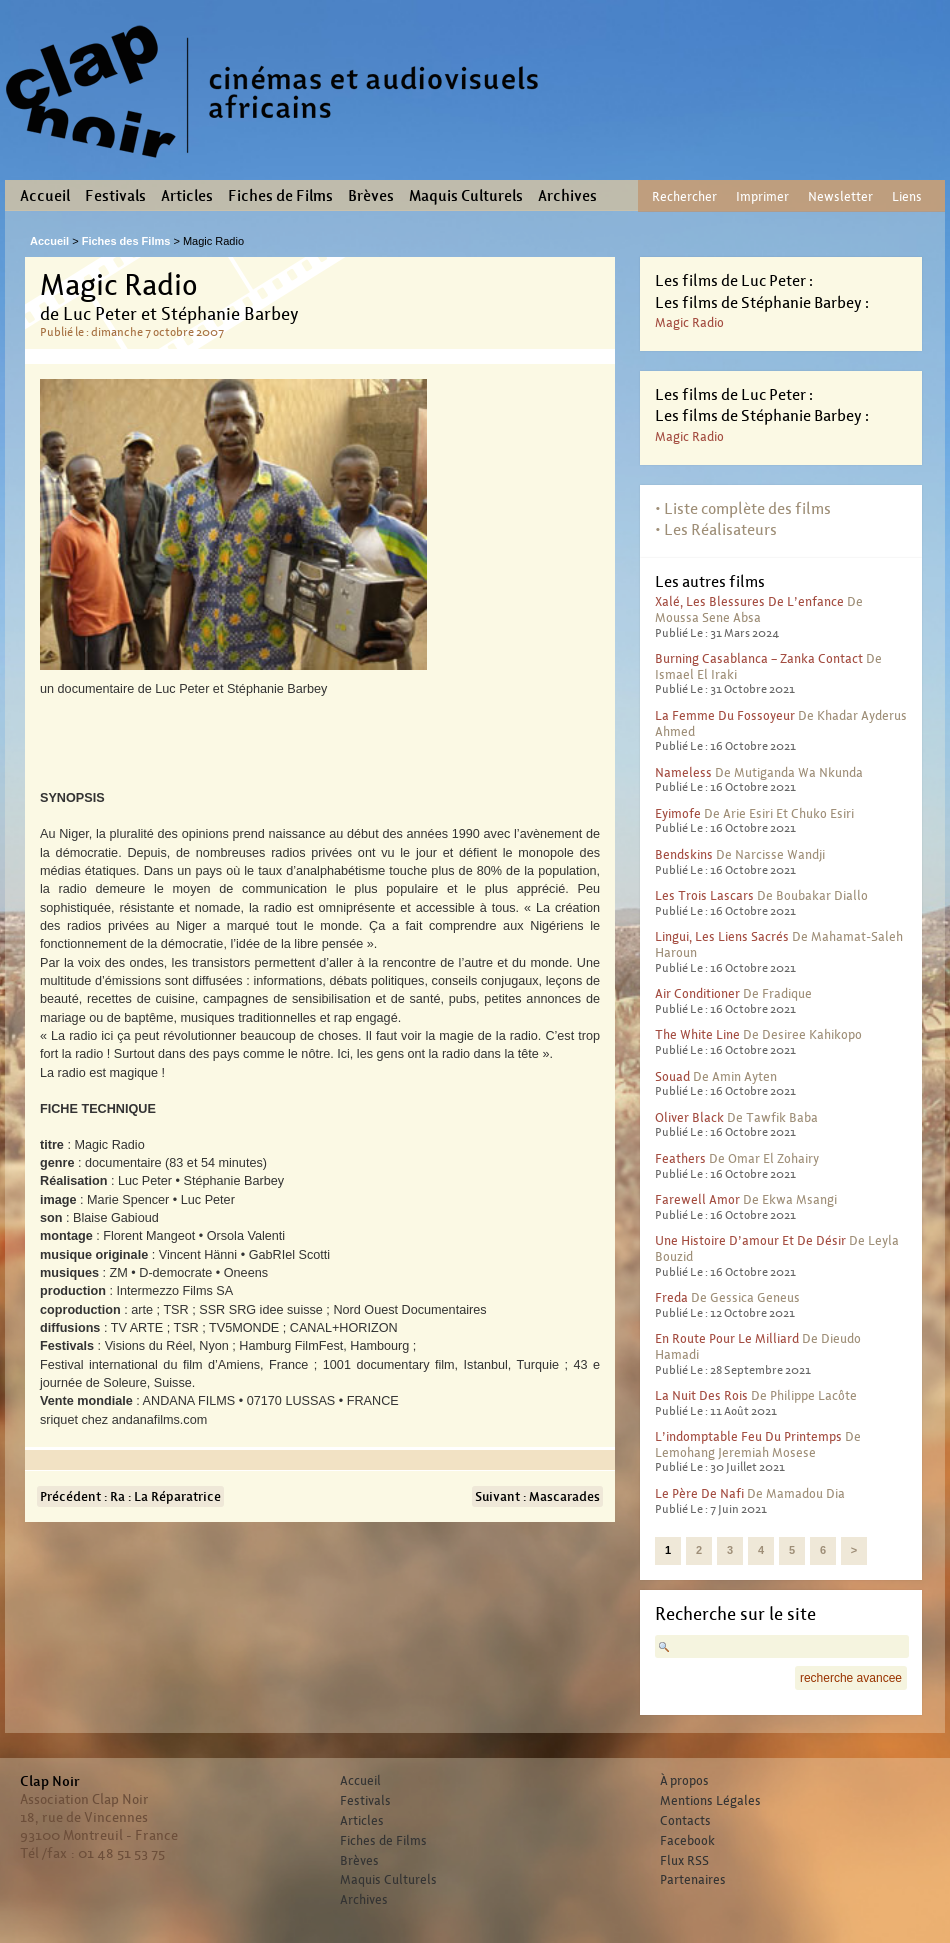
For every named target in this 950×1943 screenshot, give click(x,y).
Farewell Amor (697, 1199)
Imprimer (762, 196)
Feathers (680, 1158)
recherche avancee (851, 1678)
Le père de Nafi (699, 1493)
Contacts (685, 1821)
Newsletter (840, 196)
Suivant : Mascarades (537, 1496)
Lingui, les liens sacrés (722, 936)
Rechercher (684, 196)
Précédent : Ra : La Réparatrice (130, 1496)
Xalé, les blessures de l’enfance (749, 601)
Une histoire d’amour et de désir (750, 1240)
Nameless (683, 772)
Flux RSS (684, 1861)
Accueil (45, 196)
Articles (187, 196)
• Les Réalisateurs (716, 529)
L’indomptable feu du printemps (748, 1436)
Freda (671, 1297)
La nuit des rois (701, 1395)
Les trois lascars (704, 895)
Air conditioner (697, 993)
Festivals (115, 196)
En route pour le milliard (727, 1338)
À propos (684, 1781)
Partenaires (693, 1880)
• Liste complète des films (743, 508)
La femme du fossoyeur (725, 715)
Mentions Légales (710, 1801)
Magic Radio (689, 322)
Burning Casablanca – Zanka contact (759, 658)
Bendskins (684, 854)
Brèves (371, 196)
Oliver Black (689, 1117)
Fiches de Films (280, 196)
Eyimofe (678, 813)
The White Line (697, 1034)
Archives (567, 196)
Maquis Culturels (466, 196)
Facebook (687, 1841)
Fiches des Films (126, 241)
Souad (672, 1076)
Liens (907, 196)
